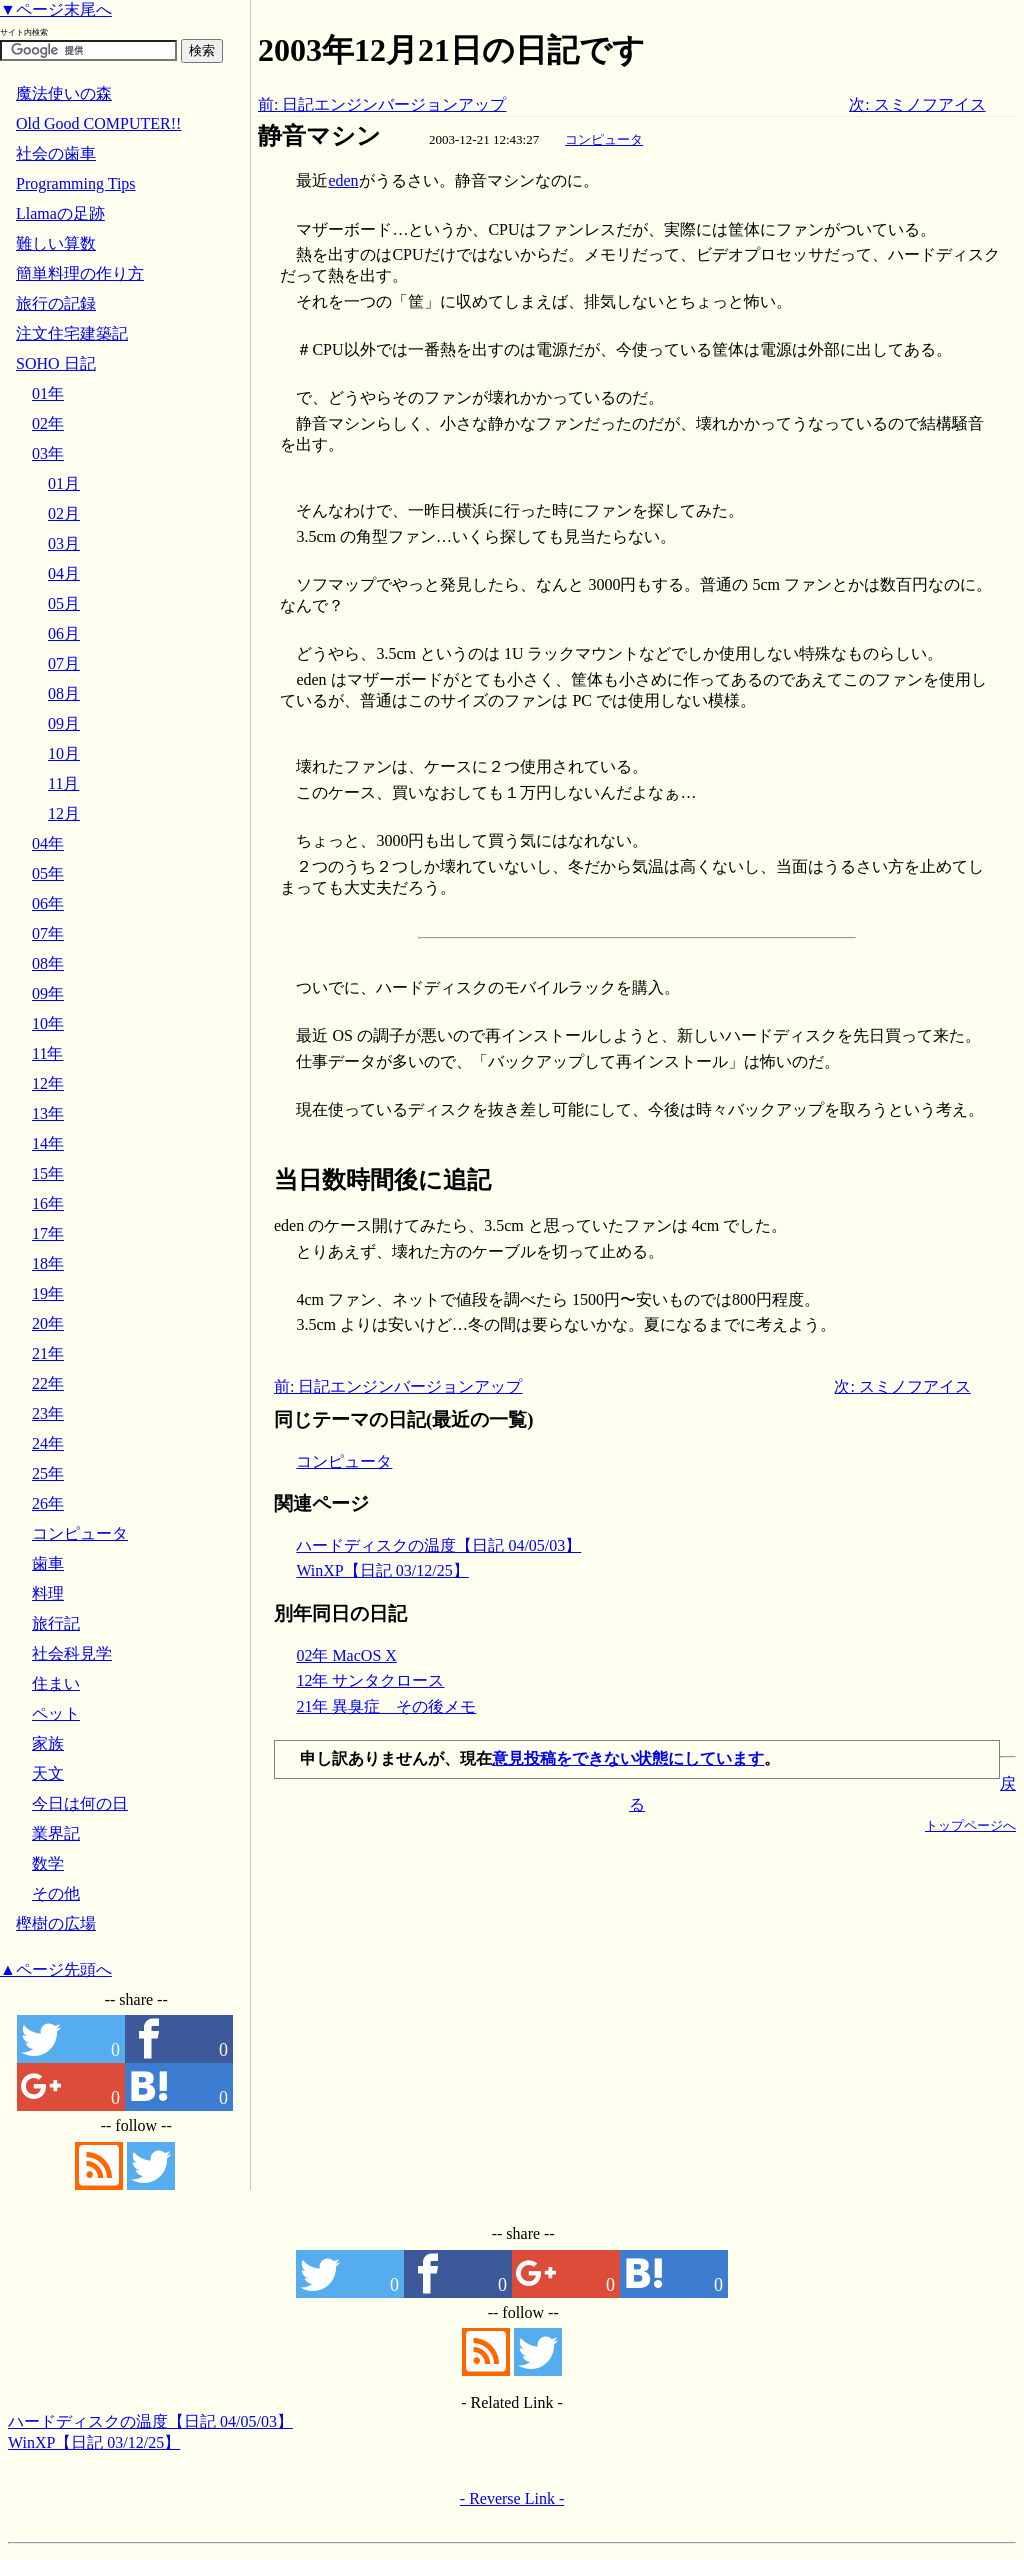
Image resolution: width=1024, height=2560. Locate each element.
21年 (48, 1353)
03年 (48, 453)
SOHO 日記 (56, 363)
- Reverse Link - (512, 2498)
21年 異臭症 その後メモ (386, 1706)
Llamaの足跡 (60, 213)
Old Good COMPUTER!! (98, 123)
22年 (48, 1383)
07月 (64, 663)
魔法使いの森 (64, 93)
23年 (48, 1413)
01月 (64, 483)
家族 (48, 1743)
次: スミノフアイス (917, 104)
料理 (48, 1593)
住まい (56, 1683)
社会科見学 (72, 1653)
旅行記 (56, 1623)
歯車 (48, 1563)
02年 (48, 423)
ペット (56, 1713)
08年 (48, 963)
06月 (64, 633)
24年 (48, 1443)
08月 (64, 693)
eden (343, 180)
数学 (48, 1863)
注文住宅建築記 (72, 333)
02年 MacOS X (346, 1655)
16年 (48, 1203)
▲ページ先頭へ (56, 1969)
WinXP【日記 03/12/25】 (382, 1570)
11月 (63, 783)
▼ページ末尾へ (56, 9)
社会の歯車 (56, 153)
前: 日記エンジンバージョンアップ (382, 104)
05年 (48, 873)
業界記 (56, 1833)
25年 (48, 1473)
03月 (64, 543)
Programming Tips (76, 183)
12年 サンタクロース (370, 1680)
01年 (48, 393)
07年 (48, 933)
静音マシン (319, 136)
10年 (48, 1023)
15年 (48, 1173)
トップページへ (970, 1825)
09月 (64, 723)
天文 (48, 1773)
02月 (64, 513)
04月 (64, 573)
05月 (64, 603)
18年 (48, 1263)
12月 (64, 813)
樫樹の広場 (56, 1923)
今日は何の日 (80, 1803)
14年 (48, 1143)
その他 (56, 1893)
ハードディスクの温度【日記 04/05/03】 (438, 1545)
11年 (47, 1053)
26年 (48, 1503)
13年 (48, 1113)
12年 (48, 1083)
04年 (48, 843)
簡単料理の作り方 (80, 273)
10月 (64, 753)
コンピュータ (604, 139)
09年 (48, 993)
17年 (48, 1233)
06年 (48, 903)
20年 (48, 1323)
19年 (48, 1293)
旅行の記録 (56, 303)
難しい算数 (56, 243)
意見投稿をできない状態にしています (628, 1758)
